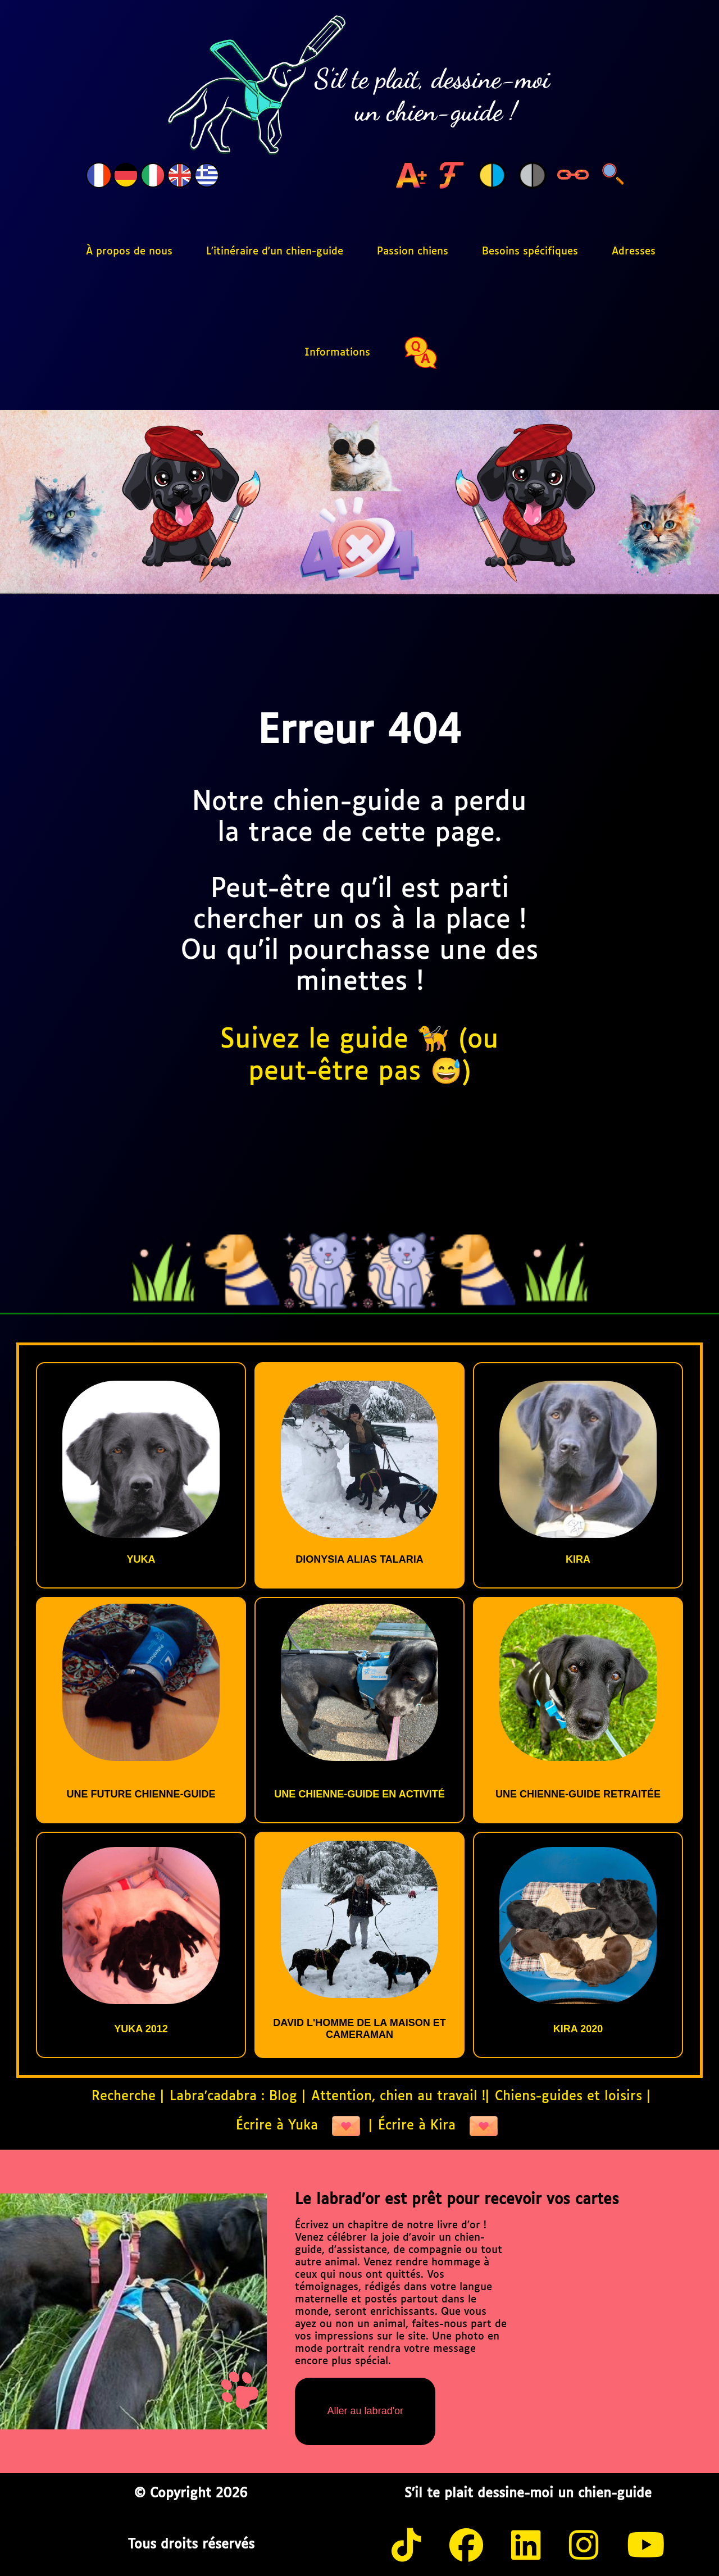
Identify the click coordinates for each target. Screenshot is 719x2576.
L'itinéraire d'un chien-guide (274, 252)
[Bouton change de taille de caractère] (411, 176)
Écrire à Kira (438, 2126)
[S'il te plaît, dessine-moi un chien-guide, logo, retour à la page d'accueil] (359, 86)
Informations (337, 353)
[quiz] (420, 352)
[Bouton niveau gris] (532, 176)
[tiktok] (406, 2548)
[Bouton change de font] (451, 176)
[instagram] (584, 2548)
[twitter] (526, 2548)
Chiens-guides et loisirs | (572, 2096)
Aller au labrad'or (365, 2410)
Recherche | (128, 2096)
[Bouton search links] (613, 176)
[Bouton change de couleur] (492, 176)
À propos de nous (129, 252)
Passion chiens (412, 252)
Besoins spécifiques (530, 252)
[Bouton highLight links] (573, 176)
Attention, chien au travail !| (400, 2096)
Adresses (634, 252)
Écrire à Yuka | (304, 2126)
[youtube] (646, 2548)
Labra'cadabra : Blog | (238, 2096)
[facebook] (466, 2548)
